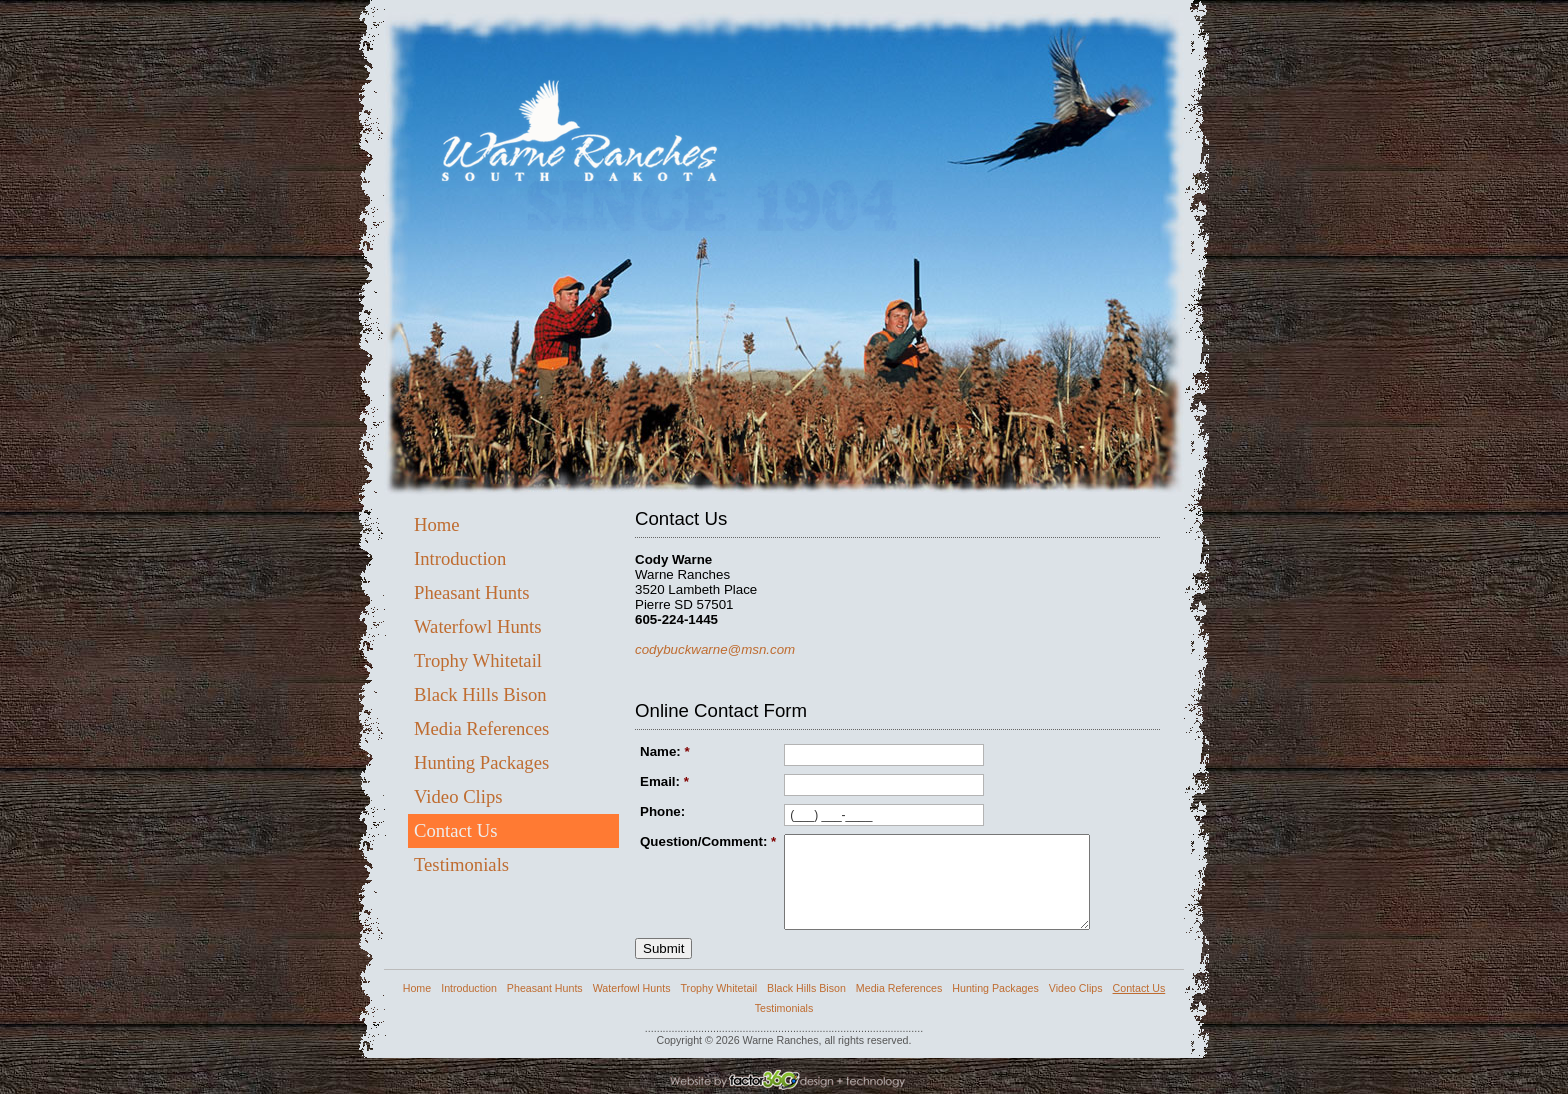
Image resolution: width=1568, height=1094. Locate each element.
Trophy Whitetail (478, 660)
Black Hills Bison (480, 694)
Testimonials (461, 864)
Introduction (460, 558)
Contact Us (455, 830)
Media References (481, 728)
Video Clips (458, 796)
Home (437, 524)
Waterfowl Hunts (478, 626)
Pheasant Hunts (472, 592)
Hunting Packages (481, 762)
